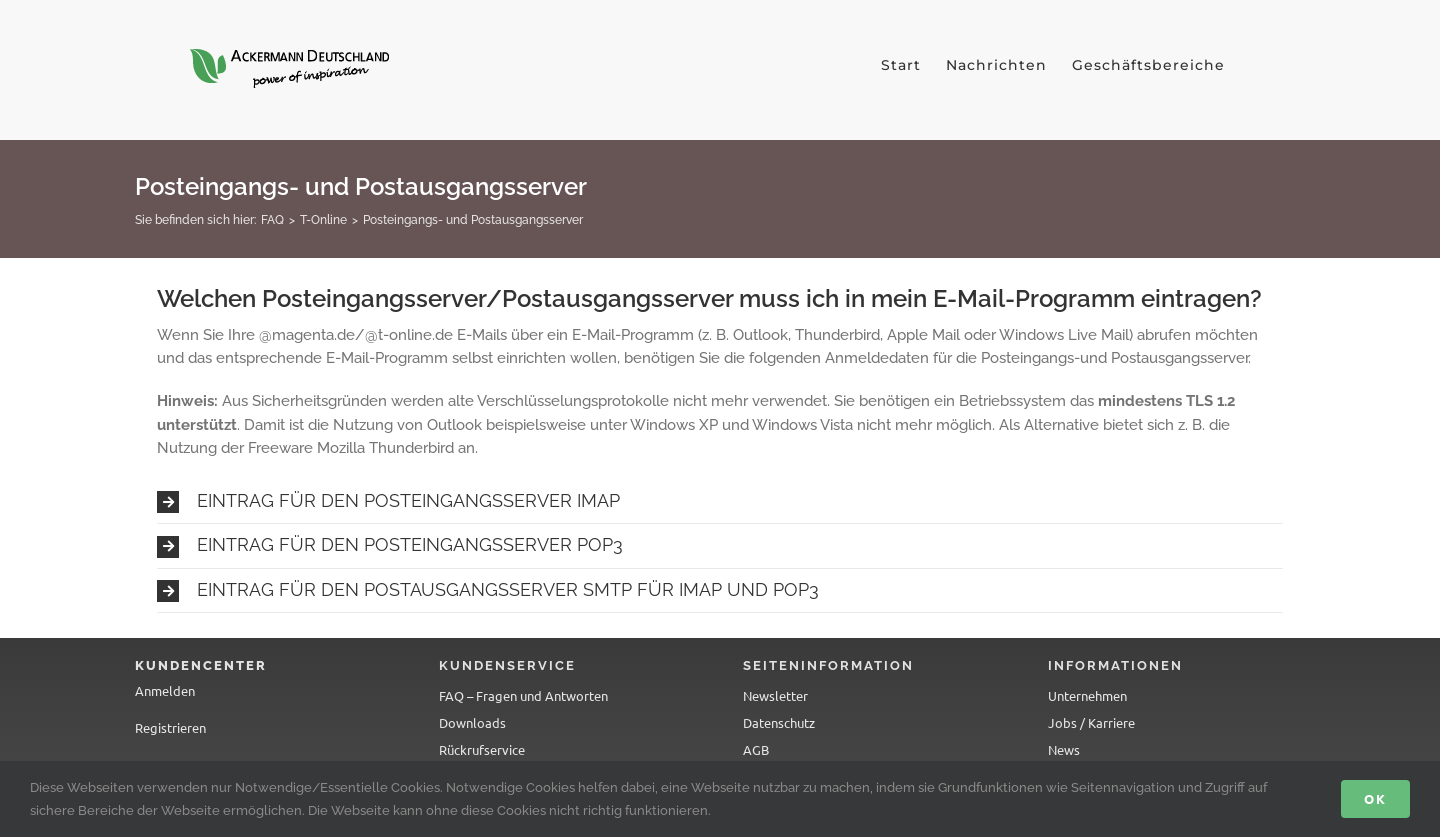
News (1064, 749)
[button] (719, 501)
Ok (1375, 798)
